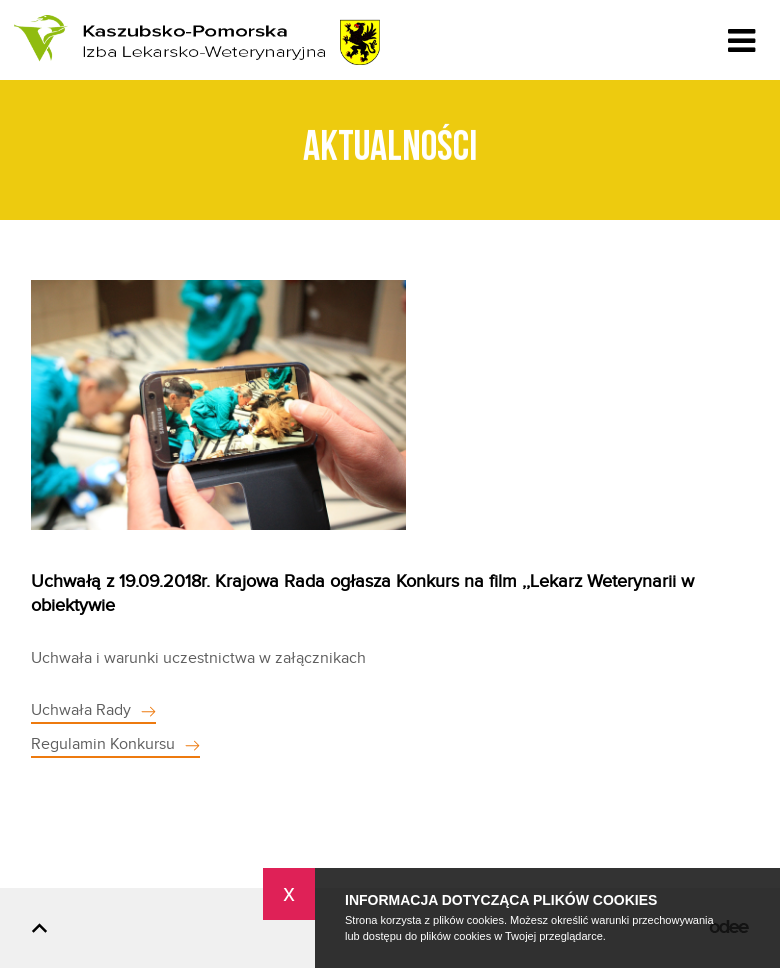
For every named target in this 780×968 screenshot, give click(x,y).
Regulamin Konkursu (103, 744)
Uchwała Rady (81, 710)
